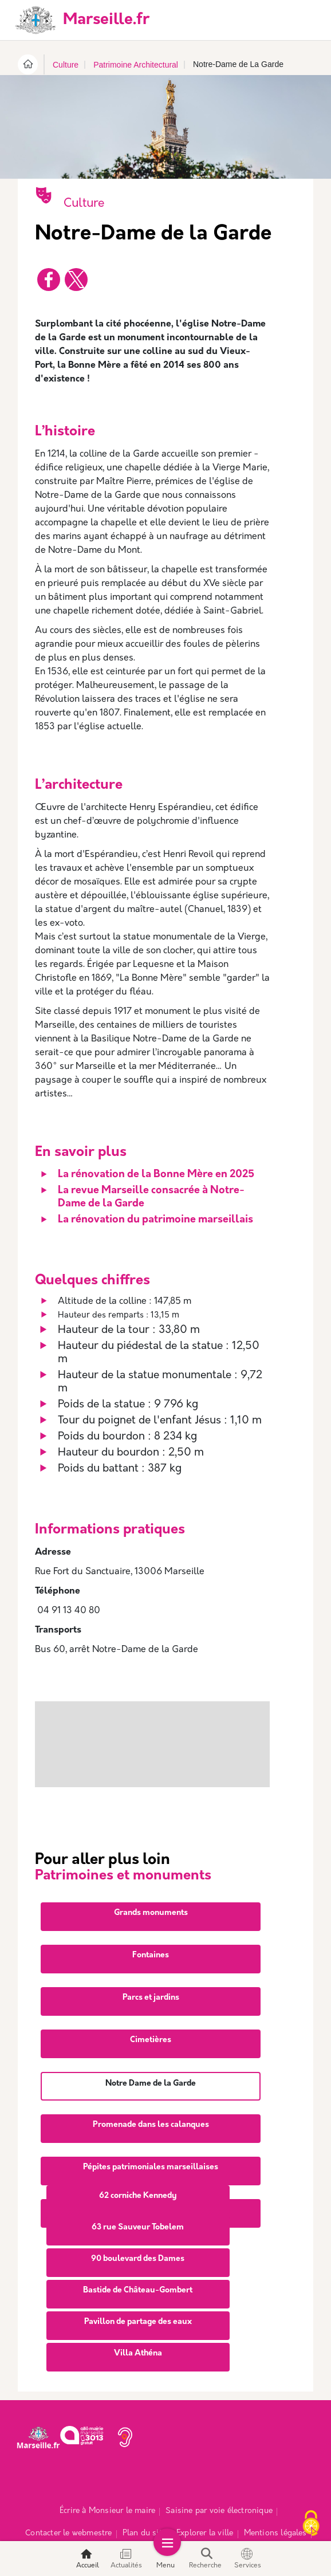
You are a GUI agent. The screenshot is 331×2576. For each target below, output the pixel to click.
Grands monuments (151, 1873)
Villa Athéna (138, 2313)
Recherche (205, 2558)
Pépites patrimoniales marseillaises (150, 2127)
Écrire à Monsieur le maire (107, 2471)
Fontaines (150, 1915)
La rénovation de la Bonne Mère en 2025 (156, 1174)
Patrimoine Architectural (135, 64)
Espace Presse (137, 2515)
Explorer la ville (204, 2493)
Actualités (126, 2558)
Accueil (87, 2558)
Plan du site (144, 2493)
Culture (65, 64)
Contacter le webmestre (68, 2493)
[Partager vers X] (76, 279)
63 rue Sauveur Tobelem (138, 2187)
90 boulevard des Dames (137, 2219)
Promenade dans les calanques (151, 2085)
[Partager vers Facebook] (48, 279)
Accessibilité (197, 2515)
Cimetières (150, 2000)
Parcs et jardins (151, 1957)
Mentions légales (275, 2493)
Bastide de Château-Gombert (137, 2250)
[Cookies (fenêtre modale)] (311, 2524)
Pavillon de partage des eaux (138, 2282)
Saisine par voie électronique (219, 2471)
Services (247, 2558)
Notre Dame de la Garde (150, 2043)
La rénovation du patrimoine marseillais (155, 1219)
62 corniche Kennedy (138, 2156)
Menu (165, 2558)
